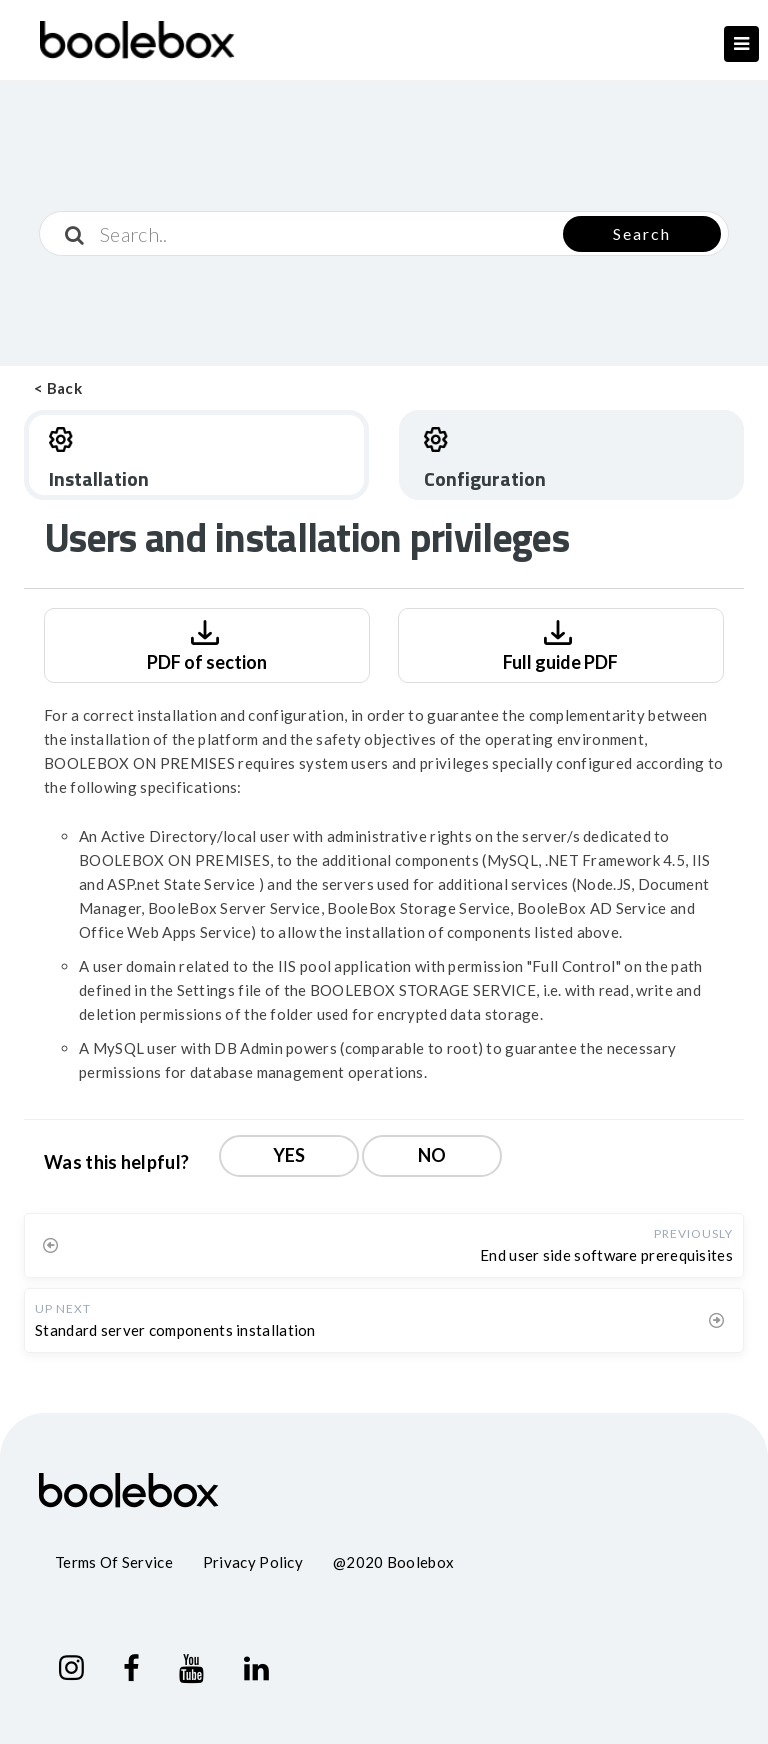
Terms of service (114, 1562)
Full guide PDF (560, 643)
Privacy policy (253, 1562)
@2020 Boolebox (393, 1562)
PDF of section (207, 643)
